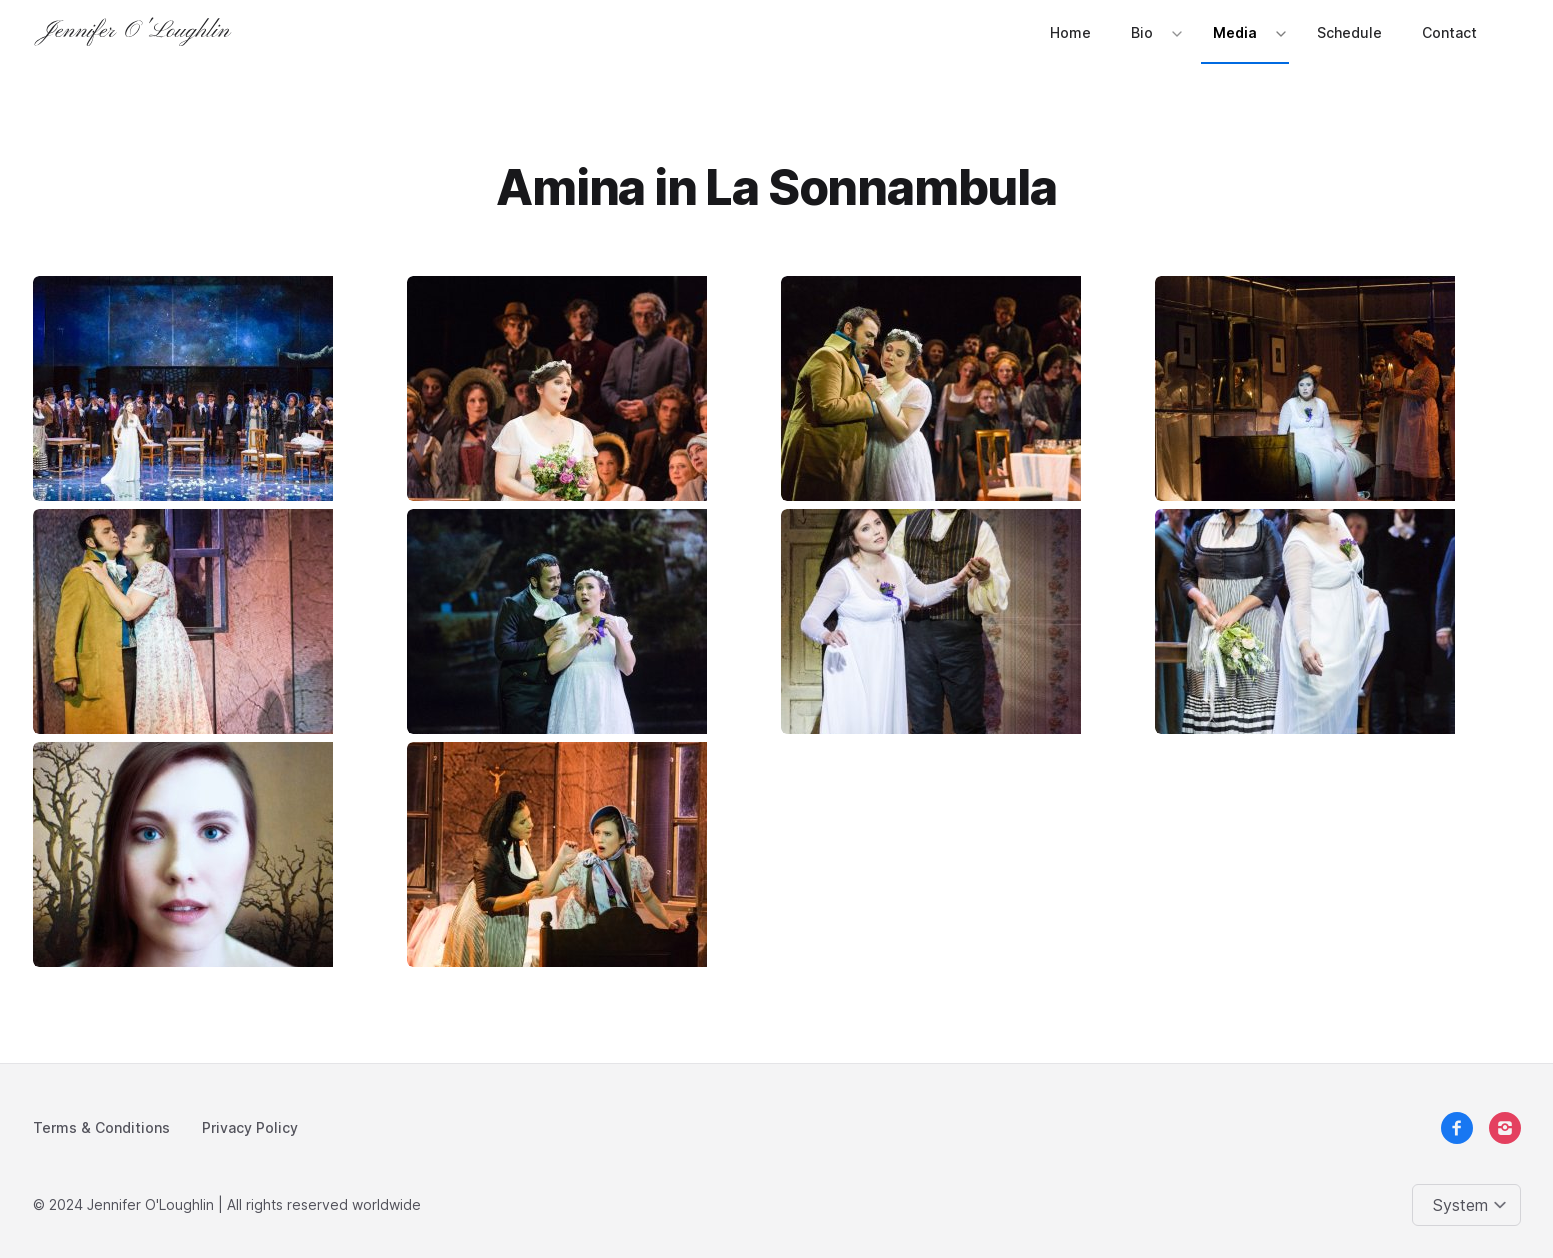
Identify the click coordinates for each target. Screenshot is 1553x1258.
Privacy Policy (250, 1127)
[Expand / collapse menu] (1175, 33)
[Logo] (137, 32)
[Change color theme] (1470, 1205)
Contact (1449, 32)
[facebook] (1457, 1128)
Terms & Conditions (101, 1127)
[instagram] (1505, 1128)
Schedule (1349, 32)
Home (1070, 32)
